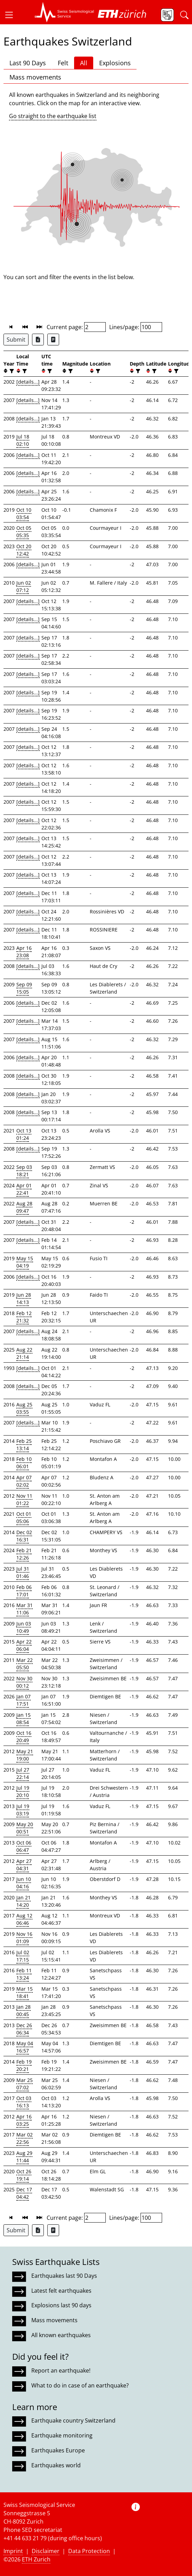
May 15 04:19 (24, 1262)
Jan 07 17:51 (23, 1700)
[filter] (11, 371)
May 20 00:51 (24, 1828)
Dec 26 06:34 (24, 2029)
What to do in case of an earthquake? (80, 2385)
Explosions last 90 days (61, 2305)
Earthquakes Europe (58, 2450)
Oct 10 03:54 (23, 513)
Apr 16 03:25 (24, 2120)
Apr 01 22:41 (24, 1189)
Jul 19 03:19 (22, 1810)
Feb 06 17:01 (24, 1591)
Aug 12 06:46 (24, 1919)
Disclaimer (45, 2551)
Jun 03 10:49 (23, 1627)
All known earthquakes (61, 2335)
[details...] (28, 381)
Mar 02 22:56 (24, 2138)
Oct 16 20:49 (23, 1736)
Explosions (115, 63)
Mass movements (35, 77)
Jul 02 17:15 (22, 1956)
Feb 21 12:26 (24, 1554)
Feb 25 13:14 (24, 1445)
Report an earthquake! (60, 2370)
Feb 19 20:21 (24, 2065)
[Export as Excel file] (38, 339)
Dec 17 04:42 (24, 2193)
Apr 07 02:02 (24, 1481)
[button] (11, 15)
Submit (16, 339)
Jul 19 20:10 (22, 1791)
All (83, 63)
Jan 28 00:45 (23, 2010)
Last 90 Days (27, 63)
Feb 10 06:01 (24, 1463)
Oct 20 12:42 (23, 550)
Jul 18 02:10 (22, 440)
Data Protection (89, 2551)
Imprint (13, 2551)
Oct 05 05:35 (23, 531)
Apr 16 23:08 (24, 952)
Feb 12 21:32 (24, 1317)
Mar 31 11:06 (24, 1609)
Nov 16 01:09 (24, 1937)
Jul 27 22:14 (22, 1773)
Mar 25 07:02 (24, 2084)
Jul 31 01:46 (22, 1572)
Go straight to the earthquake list (52, 116)
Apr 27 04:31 (24, 1865)
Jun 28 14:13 (23, 1298)
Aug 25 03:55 (24, 1408)
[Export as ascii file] (53, 339)
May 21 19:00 (24, 1755)
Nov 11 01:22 (24, 1499)
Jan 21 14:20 (23, 1901)
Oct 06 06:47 (23, 1846)
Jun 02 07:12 (23, 586)
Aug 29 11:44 (24, 2157)
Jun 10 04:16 (23, 1883)
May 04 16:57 (24, 2047)
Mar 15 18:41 (24, 1992)
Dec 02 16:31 (24, 1536)
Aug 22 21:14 (24, 1353)
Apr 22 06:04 (24, 1645)
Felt (63, 63)
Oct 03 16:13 (23, 2102)
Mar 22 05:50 (24, 1664)
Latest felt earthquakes (61, 2290)
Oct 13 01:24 (23, 1134)
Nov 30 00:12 (24, 1682)
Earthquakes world (56, 2465)
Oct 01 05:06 (23, 1517)
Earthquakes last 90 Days (64, 2276)
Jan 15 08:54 (23, 1718)
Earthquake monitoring (62, 2435)
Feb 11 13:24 (24, 1974)
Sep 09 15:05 (24, 988)
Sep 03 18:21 (24, 1171)
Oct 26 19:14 (23, 2175)
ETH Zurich (36, 2559)
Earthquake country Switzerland (73, 2420)
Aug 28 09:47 (24, 1207)
